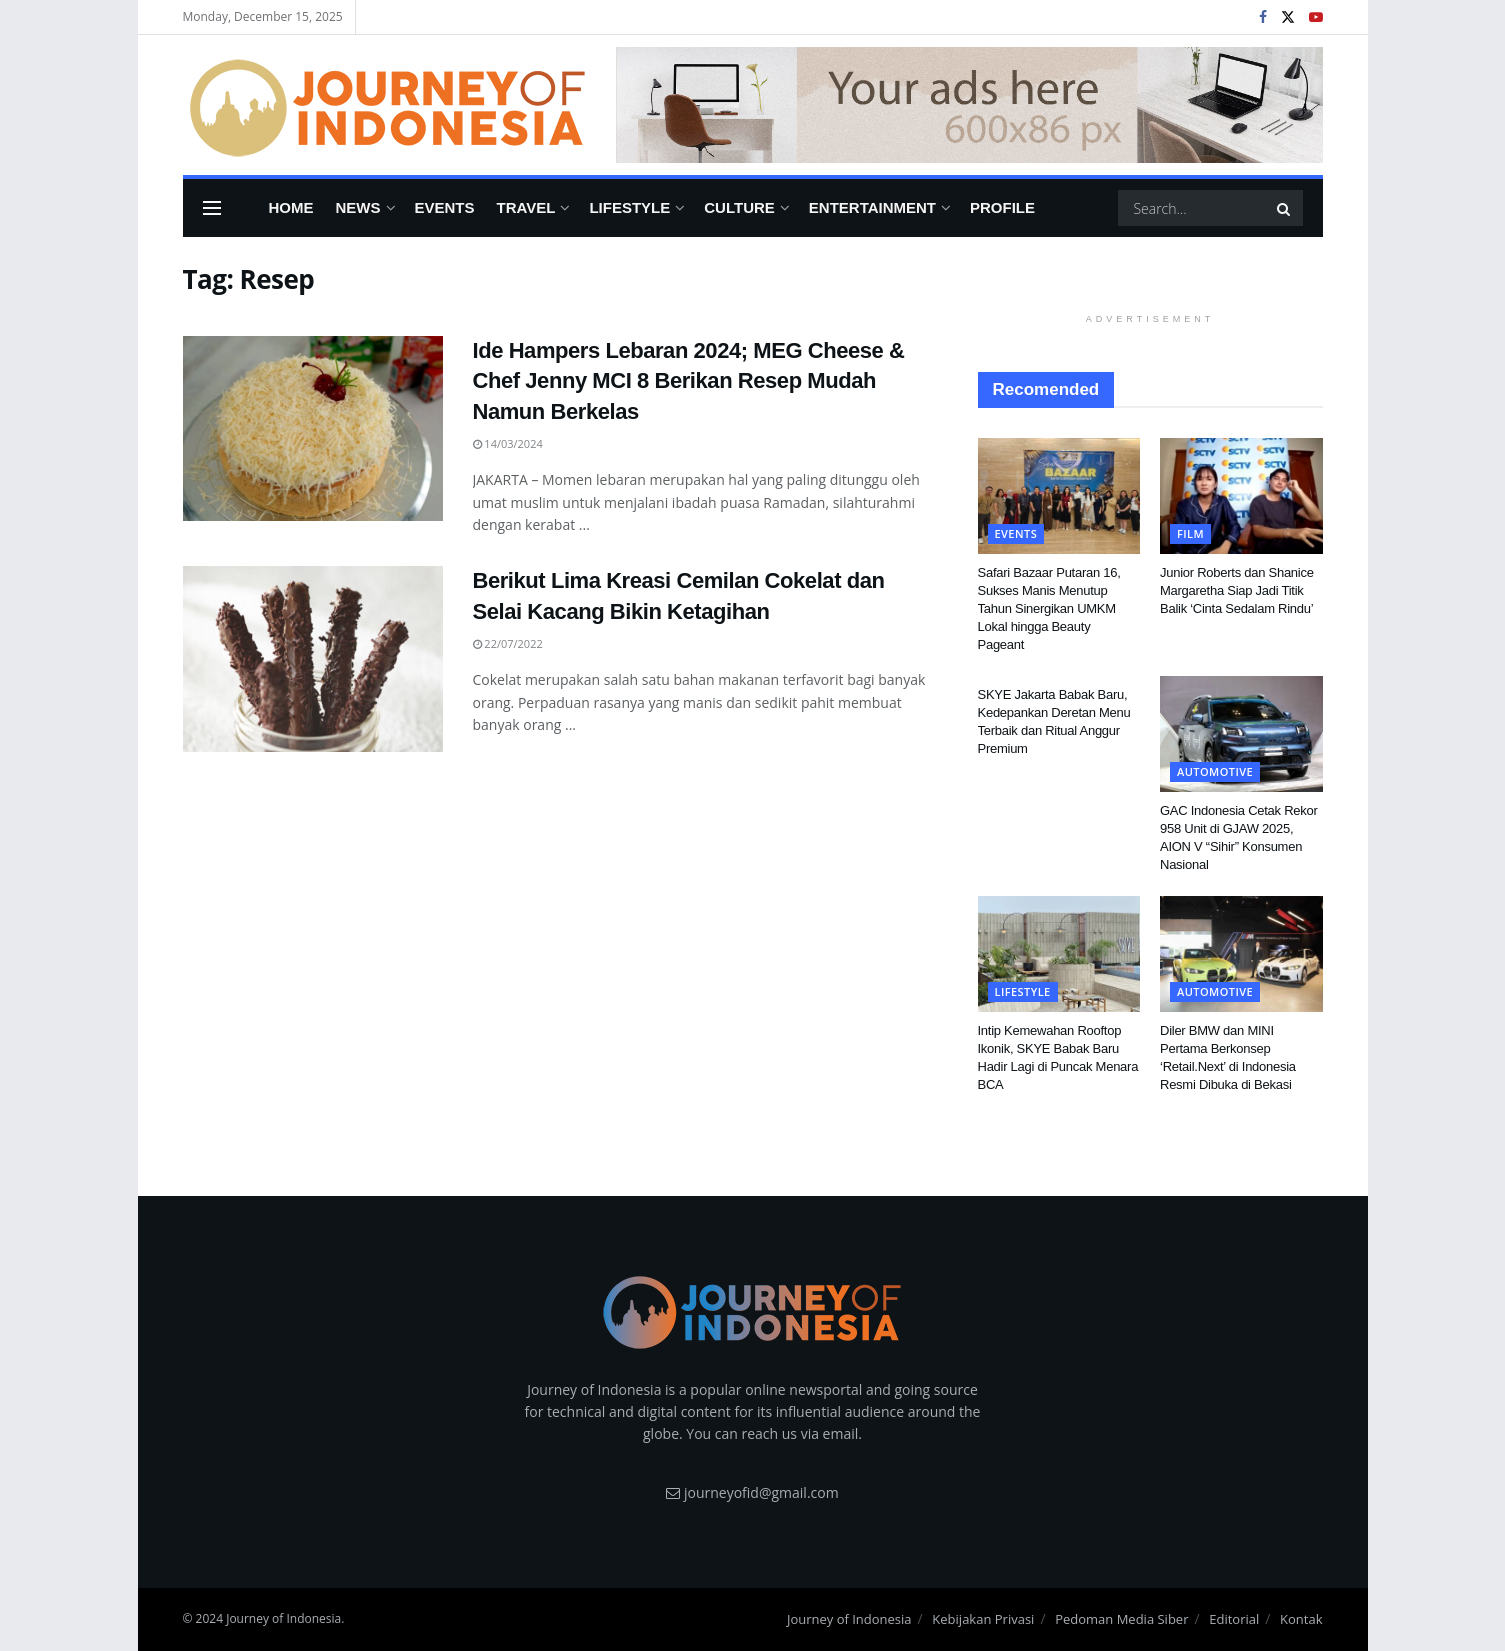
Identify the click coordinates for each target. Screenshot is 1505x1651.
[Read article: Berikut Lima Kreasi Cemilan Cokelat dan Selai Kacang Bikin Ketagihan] (313, 659)
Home (291, 207)
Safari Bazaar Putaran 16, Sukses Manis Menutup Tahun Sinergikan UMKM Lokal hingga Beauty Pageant (1049, 609)
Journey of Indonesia (849, 1619)
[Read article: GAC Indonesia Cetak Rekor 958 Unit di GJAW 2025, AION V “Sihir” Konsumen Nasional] (1241, 734)
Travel (526, 207)
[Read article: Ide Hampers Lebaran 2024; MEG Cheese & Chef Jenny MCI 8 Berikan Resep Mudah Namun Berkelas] (313, 429)
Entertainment (872, 207)
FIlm (1190, 533)
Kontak (1301, 1619)
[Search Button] (1285, 208)
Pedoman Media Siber (1121, 1619)
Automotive (1215, 771)
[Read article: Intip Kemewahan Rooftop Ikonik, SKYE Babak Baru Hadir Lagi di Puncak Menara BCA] (1059, 954)
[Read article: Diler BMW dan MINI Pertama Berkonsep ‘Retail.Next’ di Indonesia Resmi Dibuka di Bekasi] (1241, 954)
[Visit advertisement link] (969, 105)
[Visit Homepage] (385, 105)
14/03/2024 (508, 443)
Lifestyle (629, 207)
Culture (739, 207)
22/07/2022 (508, 643)
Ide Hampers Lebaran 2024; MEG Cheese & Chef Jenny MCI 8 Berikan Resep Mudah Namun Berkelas (689, 381)
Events (445, 207)
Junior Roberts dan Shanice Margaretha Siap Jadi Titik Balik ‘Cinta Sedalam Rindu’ (1237, 590)
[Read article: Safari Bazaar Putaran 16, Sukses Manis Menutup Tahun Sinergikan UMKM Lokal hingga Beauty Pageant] (1059, 496)
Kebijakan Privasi (983, 1619)
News (358, 207)
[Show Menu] (212, 208)
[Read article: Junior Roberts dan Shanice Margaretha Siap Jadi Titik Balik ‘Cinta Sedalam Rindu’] (1241, 496)
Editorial (1234, 1619)
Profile (1002, 207)
